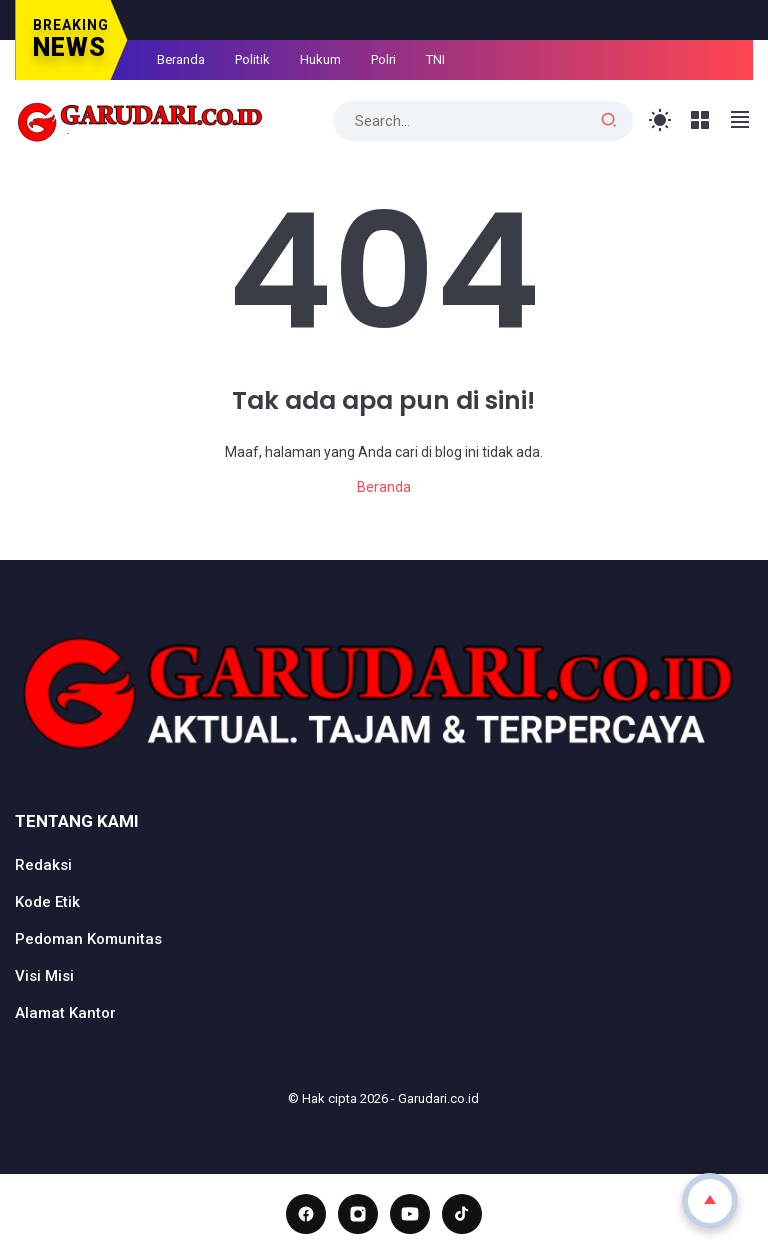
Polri (383, 59)
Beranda (181, 59)
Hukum (320, 59)
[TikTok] (462, 1214)
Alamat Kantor (65, 1013)
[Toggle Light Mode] (660, 120)
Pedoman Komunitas (88, 939)
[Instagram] (358, 1214)
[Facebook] (306, 1214)
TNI (435, 59)
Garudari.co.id (438, 1098)
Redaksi (43, 865)
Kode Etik (47, 902)
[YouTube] (410, 1214)
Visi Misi (44, 976)
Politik (252, 59)
